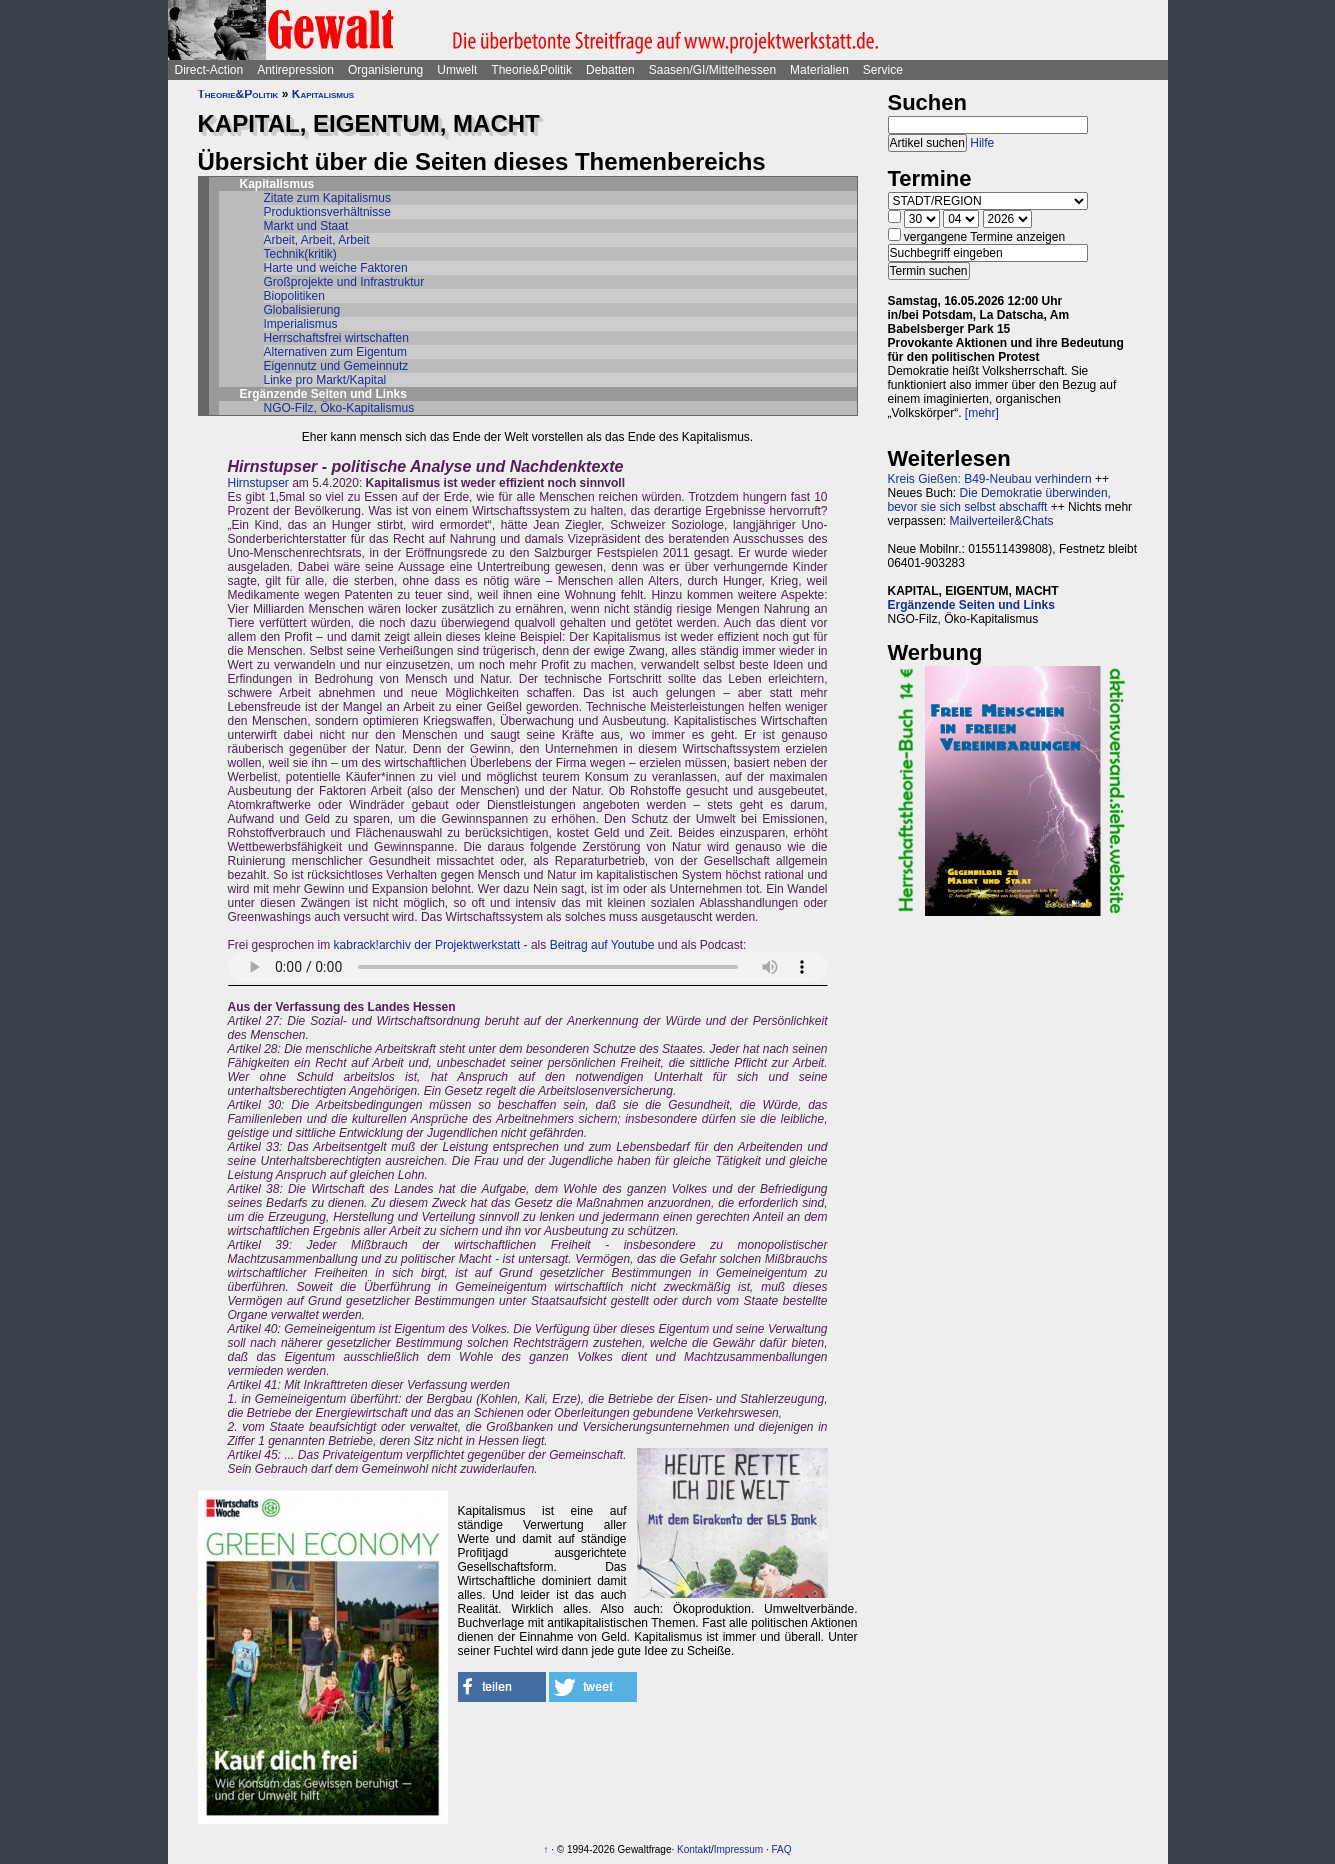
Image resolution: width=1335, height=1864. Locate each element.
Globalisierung (302, 310)
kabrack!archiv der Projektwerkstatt (427, 945)
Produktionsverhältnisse (327, 212)
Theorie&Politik (531, 70)
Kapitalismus (323, 94)
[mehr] (982, 413)
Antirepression (295, 70)
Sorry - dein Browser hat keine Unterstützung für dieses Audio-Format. (528, 967)
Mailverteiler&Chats (1002, 521)
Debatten (610, 70)
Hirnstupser (258, 483)
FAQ (782, 1849)
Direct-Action (209, 70)
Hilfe (982, 143)
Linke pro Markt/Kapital (325, 380)
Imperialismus (301, 324)
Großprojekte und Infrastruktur (344, 282)
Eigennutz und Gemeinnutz (336, 366)
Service (883, 70)
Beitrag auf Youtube (602, 945)
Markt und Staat (306, 226)
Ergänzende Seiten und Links (971, 605)
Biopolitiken (294, 296)
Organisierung (385, 70)
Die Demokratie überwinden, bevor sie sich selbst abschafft (999, 500)
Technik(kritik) (300, 254)
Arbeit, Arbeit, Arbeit (317, 240)
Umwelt (457, 70)
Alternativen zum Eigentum (335, 352)
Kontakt (694, 1849)
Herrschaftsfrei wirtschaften (336, 338)
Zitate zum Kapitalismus (327, 198)
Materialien (819, 70)
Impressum (738, 1849)
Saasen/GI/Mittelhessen (712, 70)
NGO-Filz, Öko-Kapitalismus (339, 408)
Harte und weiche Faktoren (336, 268)
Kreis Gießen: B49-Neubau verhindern (990, 479)
